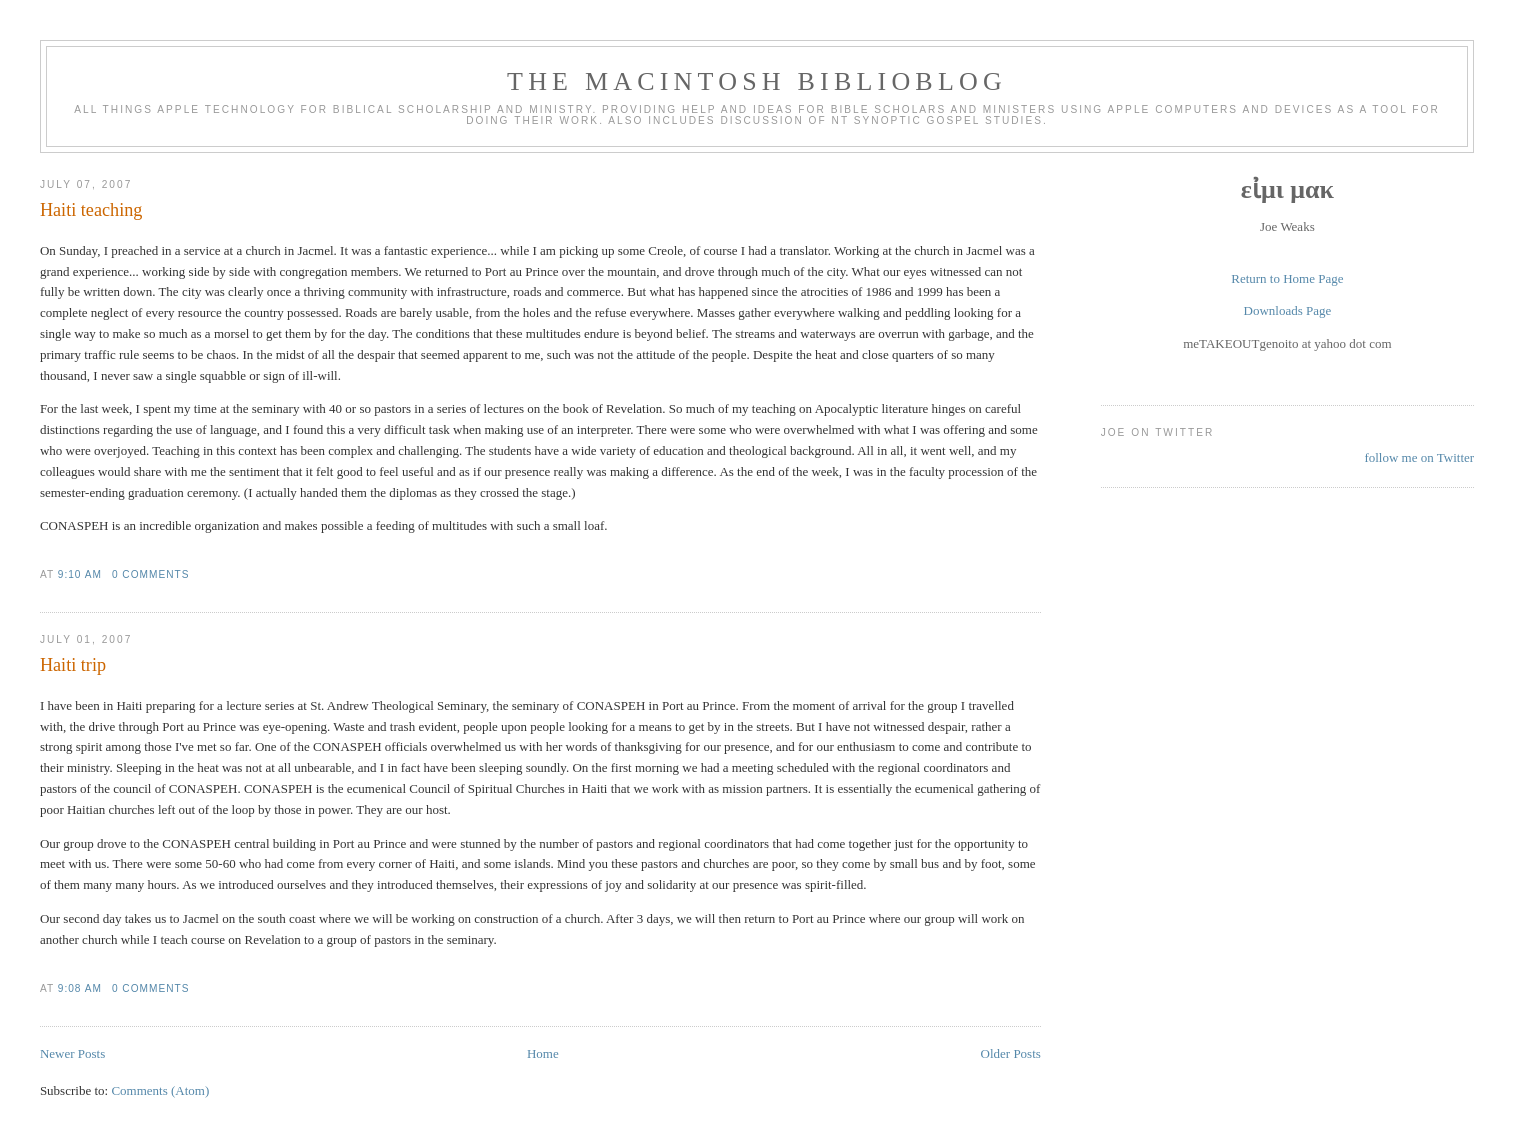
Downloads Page (1288, 310)
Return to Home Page (1287, 278)
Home (543, 1053)
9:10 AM (80, 574)
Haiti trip (73, 665)
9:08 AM (80, 988)
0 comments (151, 574)
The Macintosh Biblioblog (757, 81)
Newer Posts (72, 1053)
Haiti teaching (91, 210)
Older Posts (1011, 1053)
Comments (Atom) (160, 1090)
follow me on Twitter (1419, 457)
